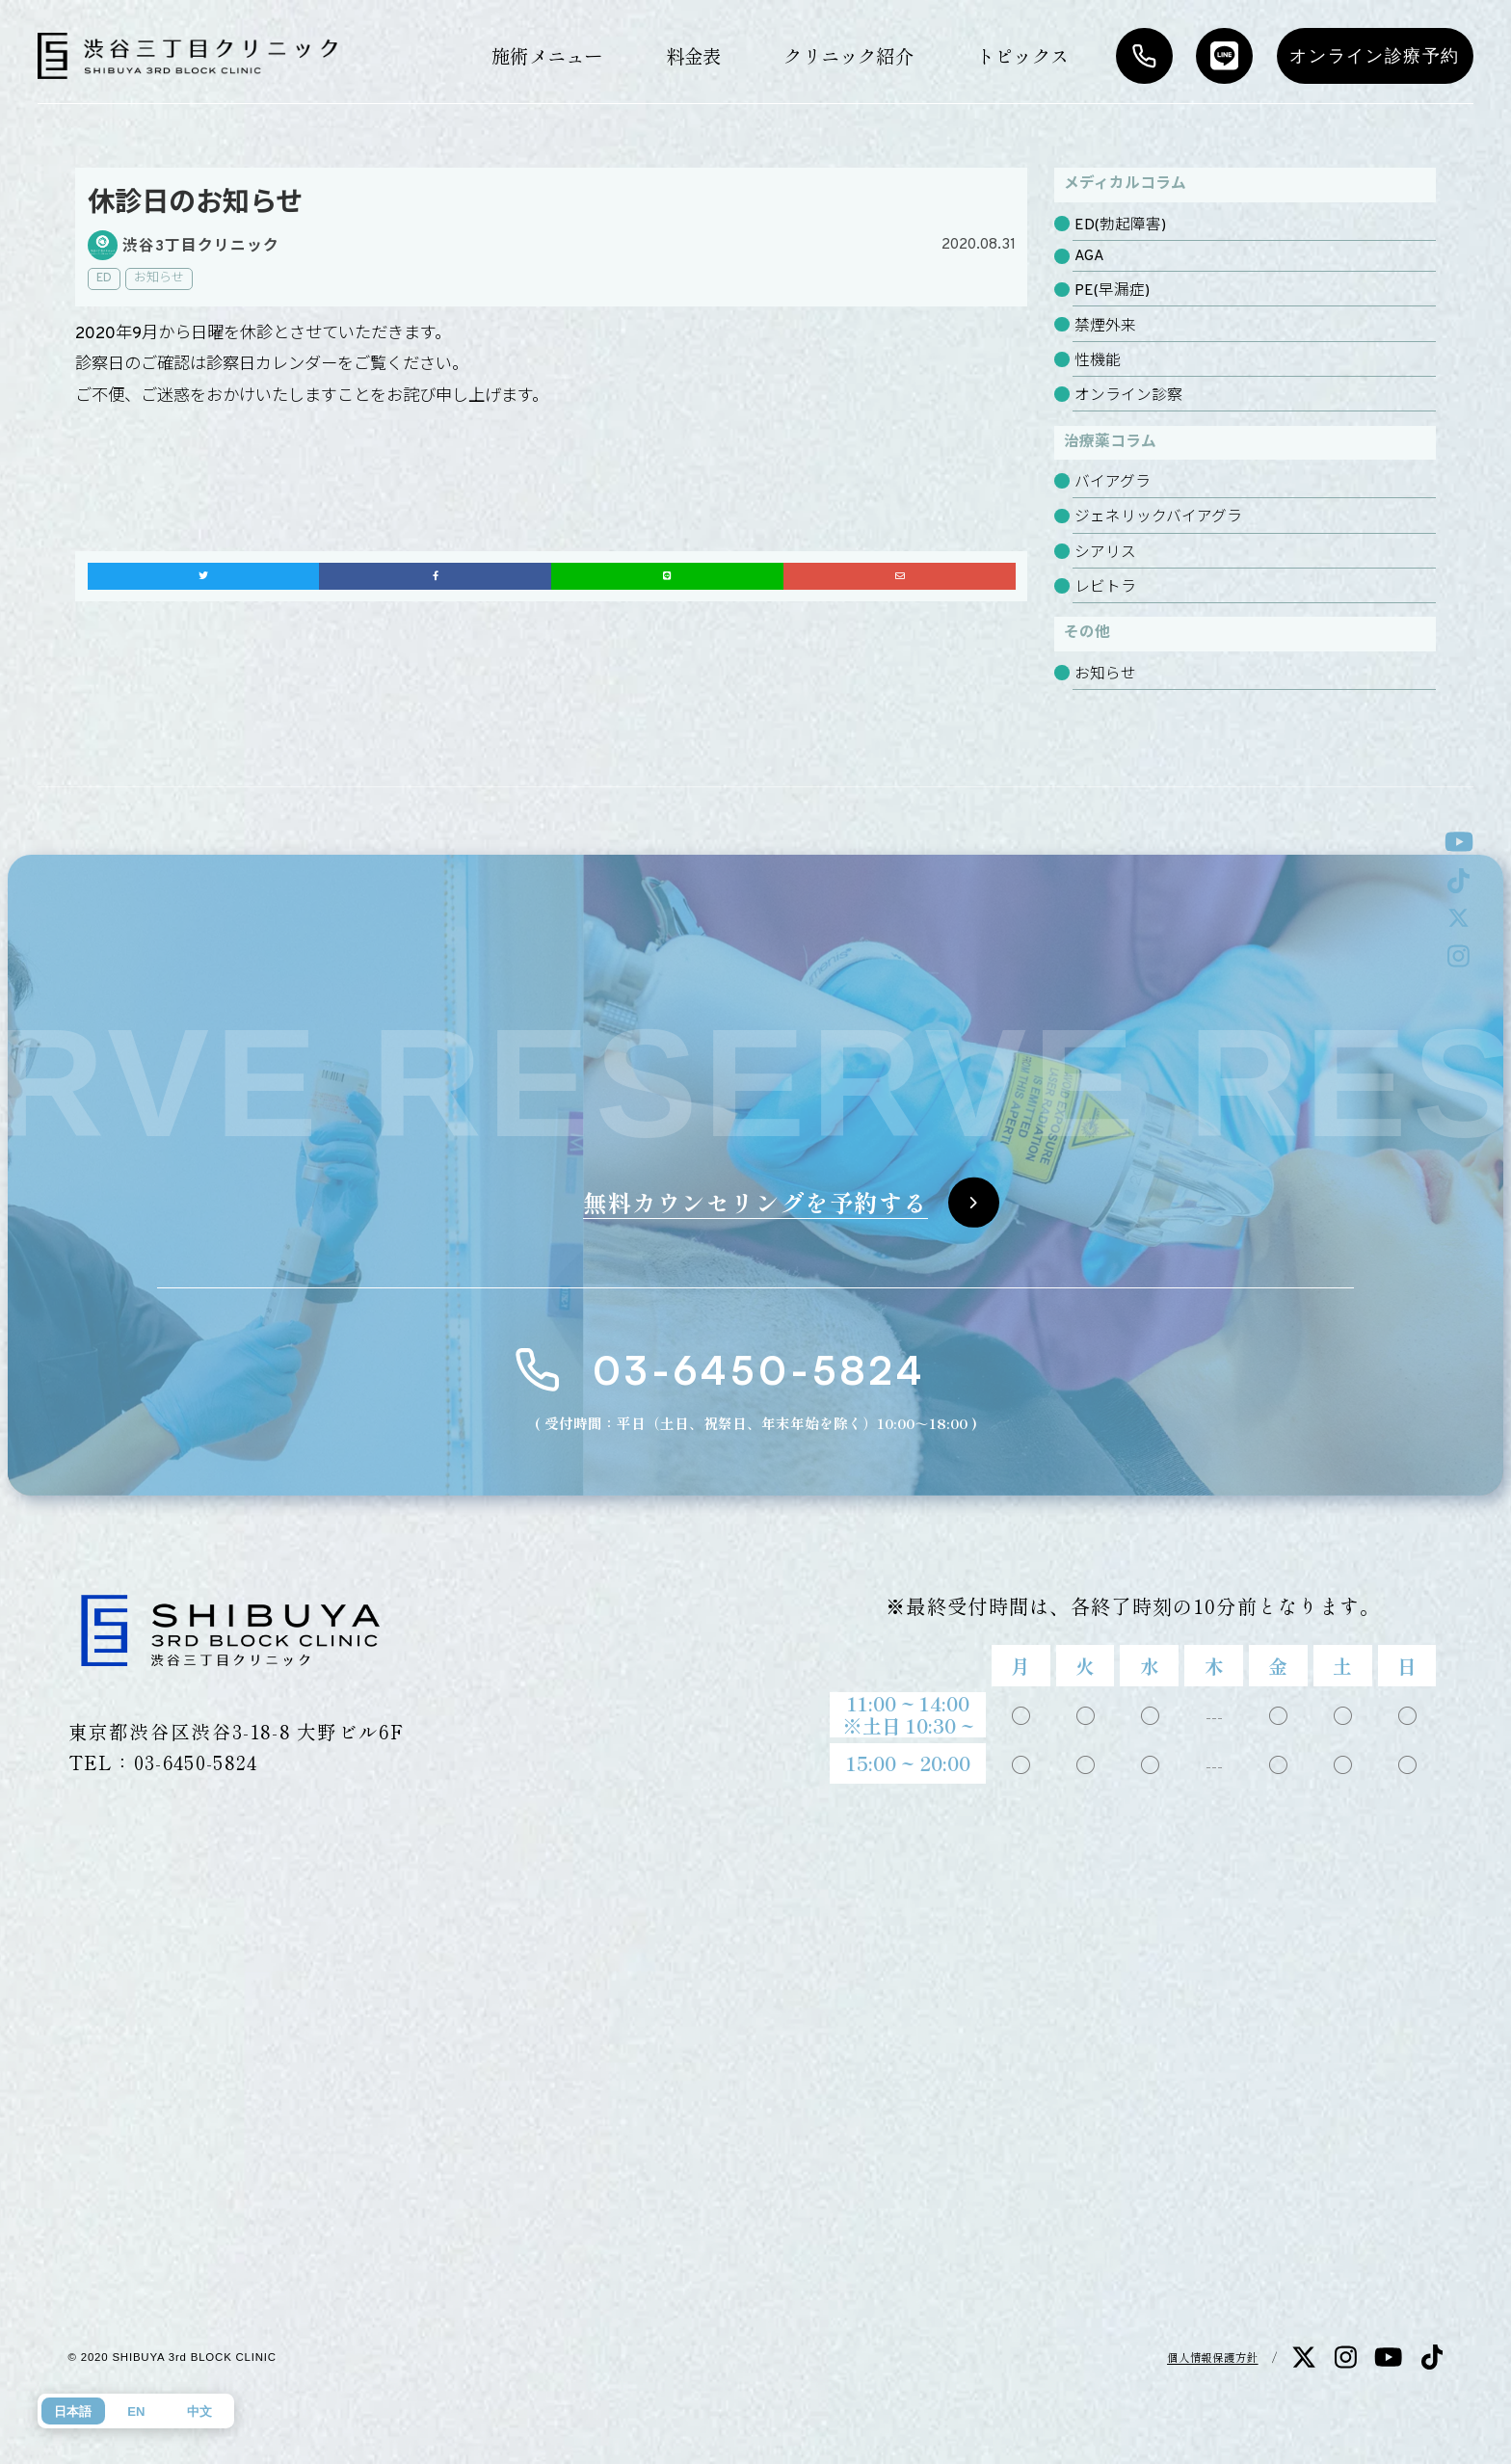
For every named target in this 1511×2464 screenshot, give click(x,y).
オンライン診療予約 (1374, 56)
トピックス (1022, 55)
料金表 (694, 55)
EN (136, 2411)
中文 (199, 2411)
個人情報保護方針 (1213, 2357)
